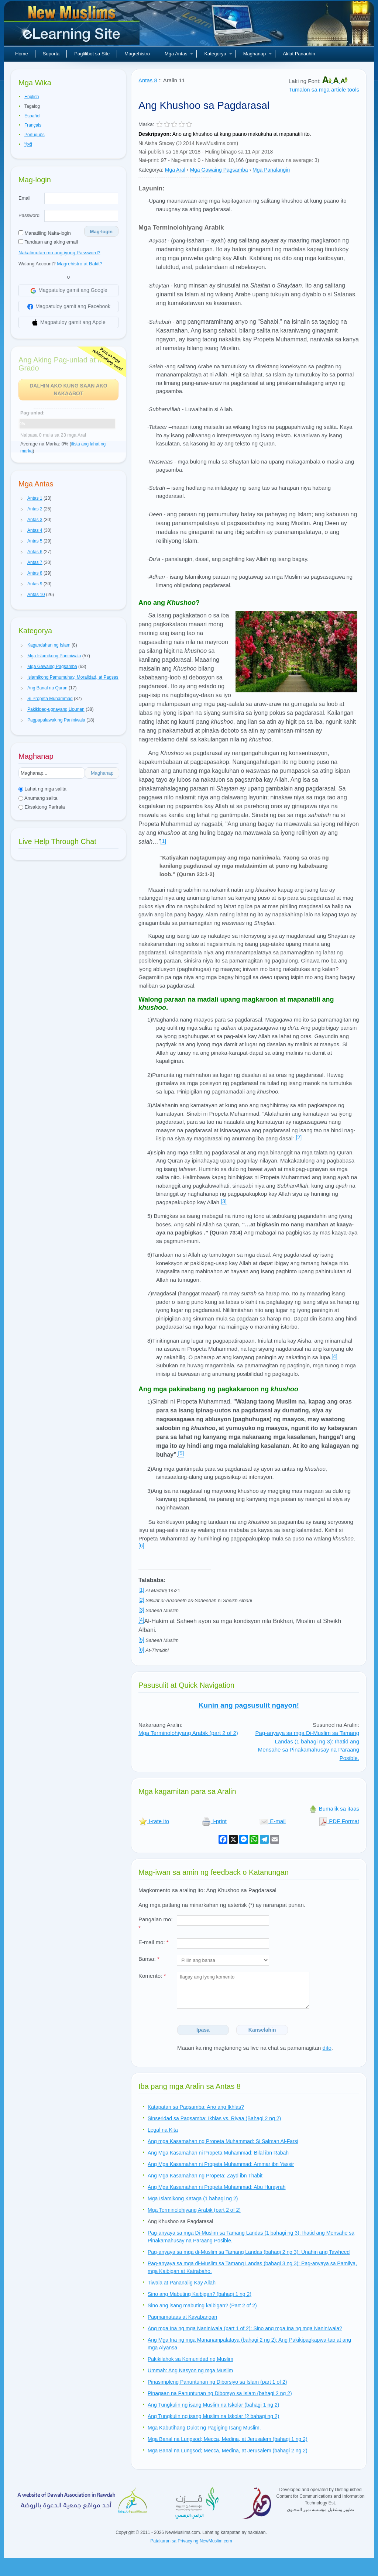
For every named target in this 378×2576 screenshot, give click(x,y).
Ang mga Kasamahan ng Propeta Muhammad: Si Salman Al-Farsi (223, 2141)
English (31, 96)
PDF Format (339, 1821)
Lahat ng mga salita (42, 789)
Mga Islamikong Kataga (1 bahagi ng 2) (193, 2198)
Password (28, 215)
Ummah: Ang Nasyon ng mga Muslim (190, 2370)
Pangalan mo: (155, 1923)
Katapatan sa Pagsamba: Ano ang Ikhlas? (196, 2107)
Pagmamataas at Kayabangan (182, 2317)
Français (32, 125)
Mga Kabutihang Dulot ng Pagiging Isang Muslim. (204, 2428)
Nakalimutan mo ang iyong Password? (59, 252)
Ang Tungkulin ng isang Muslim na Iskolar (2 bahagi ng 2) (213, 2416)
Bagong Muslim (72, 25)
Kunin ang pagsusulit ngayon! (249, 1705)
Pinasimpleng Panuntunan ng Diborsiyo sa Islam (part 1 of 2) (217, 2382)
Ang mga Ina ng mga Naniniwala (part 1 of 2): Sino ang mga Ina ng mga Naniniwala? (245, 2328)
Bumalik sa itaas (334, 1808)
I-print (214, 1821)
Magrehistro (137, 53)
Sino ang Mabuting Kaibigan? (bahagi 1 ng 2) (199, 2294)
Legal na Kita (163, 2130)
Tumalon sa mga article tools (324, 89)
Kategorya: (151, 170)
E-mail (273, 1821)
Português (34, 134)
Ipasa (203, 2030)
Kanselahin (262, 2030)
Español (32, 115)
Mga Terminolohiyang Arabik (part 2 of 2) (188, 1733)
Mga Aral (175, 170)
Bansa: (148, 1959)
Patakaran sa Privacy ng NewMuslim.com (191, 2541)
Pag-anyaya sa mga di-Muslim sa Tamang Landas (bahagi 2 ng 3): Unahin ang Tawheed (249, 2252)
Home (21, 53)
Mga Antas (179, 53)
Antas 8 (147, 80)
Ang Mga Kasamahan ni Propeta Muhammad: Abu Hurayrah (217, 2187)
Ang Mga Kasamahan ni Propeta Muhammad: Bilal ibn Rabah (218, 2153)
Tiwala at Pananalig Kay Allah (182, 2283)
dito (327, 2048)
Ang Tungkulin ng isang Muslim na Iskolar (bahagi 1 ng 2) (213, 2405)
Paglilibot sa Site (92, 53)
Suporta (51, 53)
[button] (22, 499)
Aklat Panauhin (299, 53)
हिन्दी (28, 144)
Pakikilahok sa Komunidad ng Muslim (190, 2359)
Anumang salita (38, 798)
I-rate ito (153, 1821)
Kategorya (218, 53)
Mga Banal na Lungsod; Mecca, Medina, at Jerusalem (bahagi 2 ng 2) (227, 2450)
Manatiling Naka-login (44, 233)
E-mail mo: (153, 1942)
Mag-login (101, 231)
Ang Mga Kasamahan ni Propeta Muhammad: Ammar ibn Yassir (221, 2164)
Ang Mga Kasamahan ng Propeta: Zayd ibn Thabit (205, 2176)
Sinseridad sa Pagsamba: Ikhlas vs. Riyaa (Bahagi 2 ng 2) (214, 2118)
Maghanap (257, 53)
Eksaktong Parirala (41, 807)
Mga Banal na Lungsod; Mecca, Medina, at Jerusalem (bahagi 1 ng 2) (227, 2439)
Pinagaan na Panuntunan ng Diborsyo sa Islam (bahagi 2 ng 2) (220, 2393)
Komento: (152, 1976)
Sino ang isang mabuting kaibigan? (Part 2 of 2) (202, 2305)
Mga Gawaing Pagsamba (219, 170)
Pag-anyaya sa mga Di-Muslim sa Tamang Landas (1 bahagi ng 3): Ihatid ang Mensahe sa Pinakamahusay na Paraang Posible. (307, 1745)
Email (24, 198)
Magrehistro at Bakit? (79, 263)
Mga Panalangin (271, 170)
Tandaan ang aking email (48, 242)
